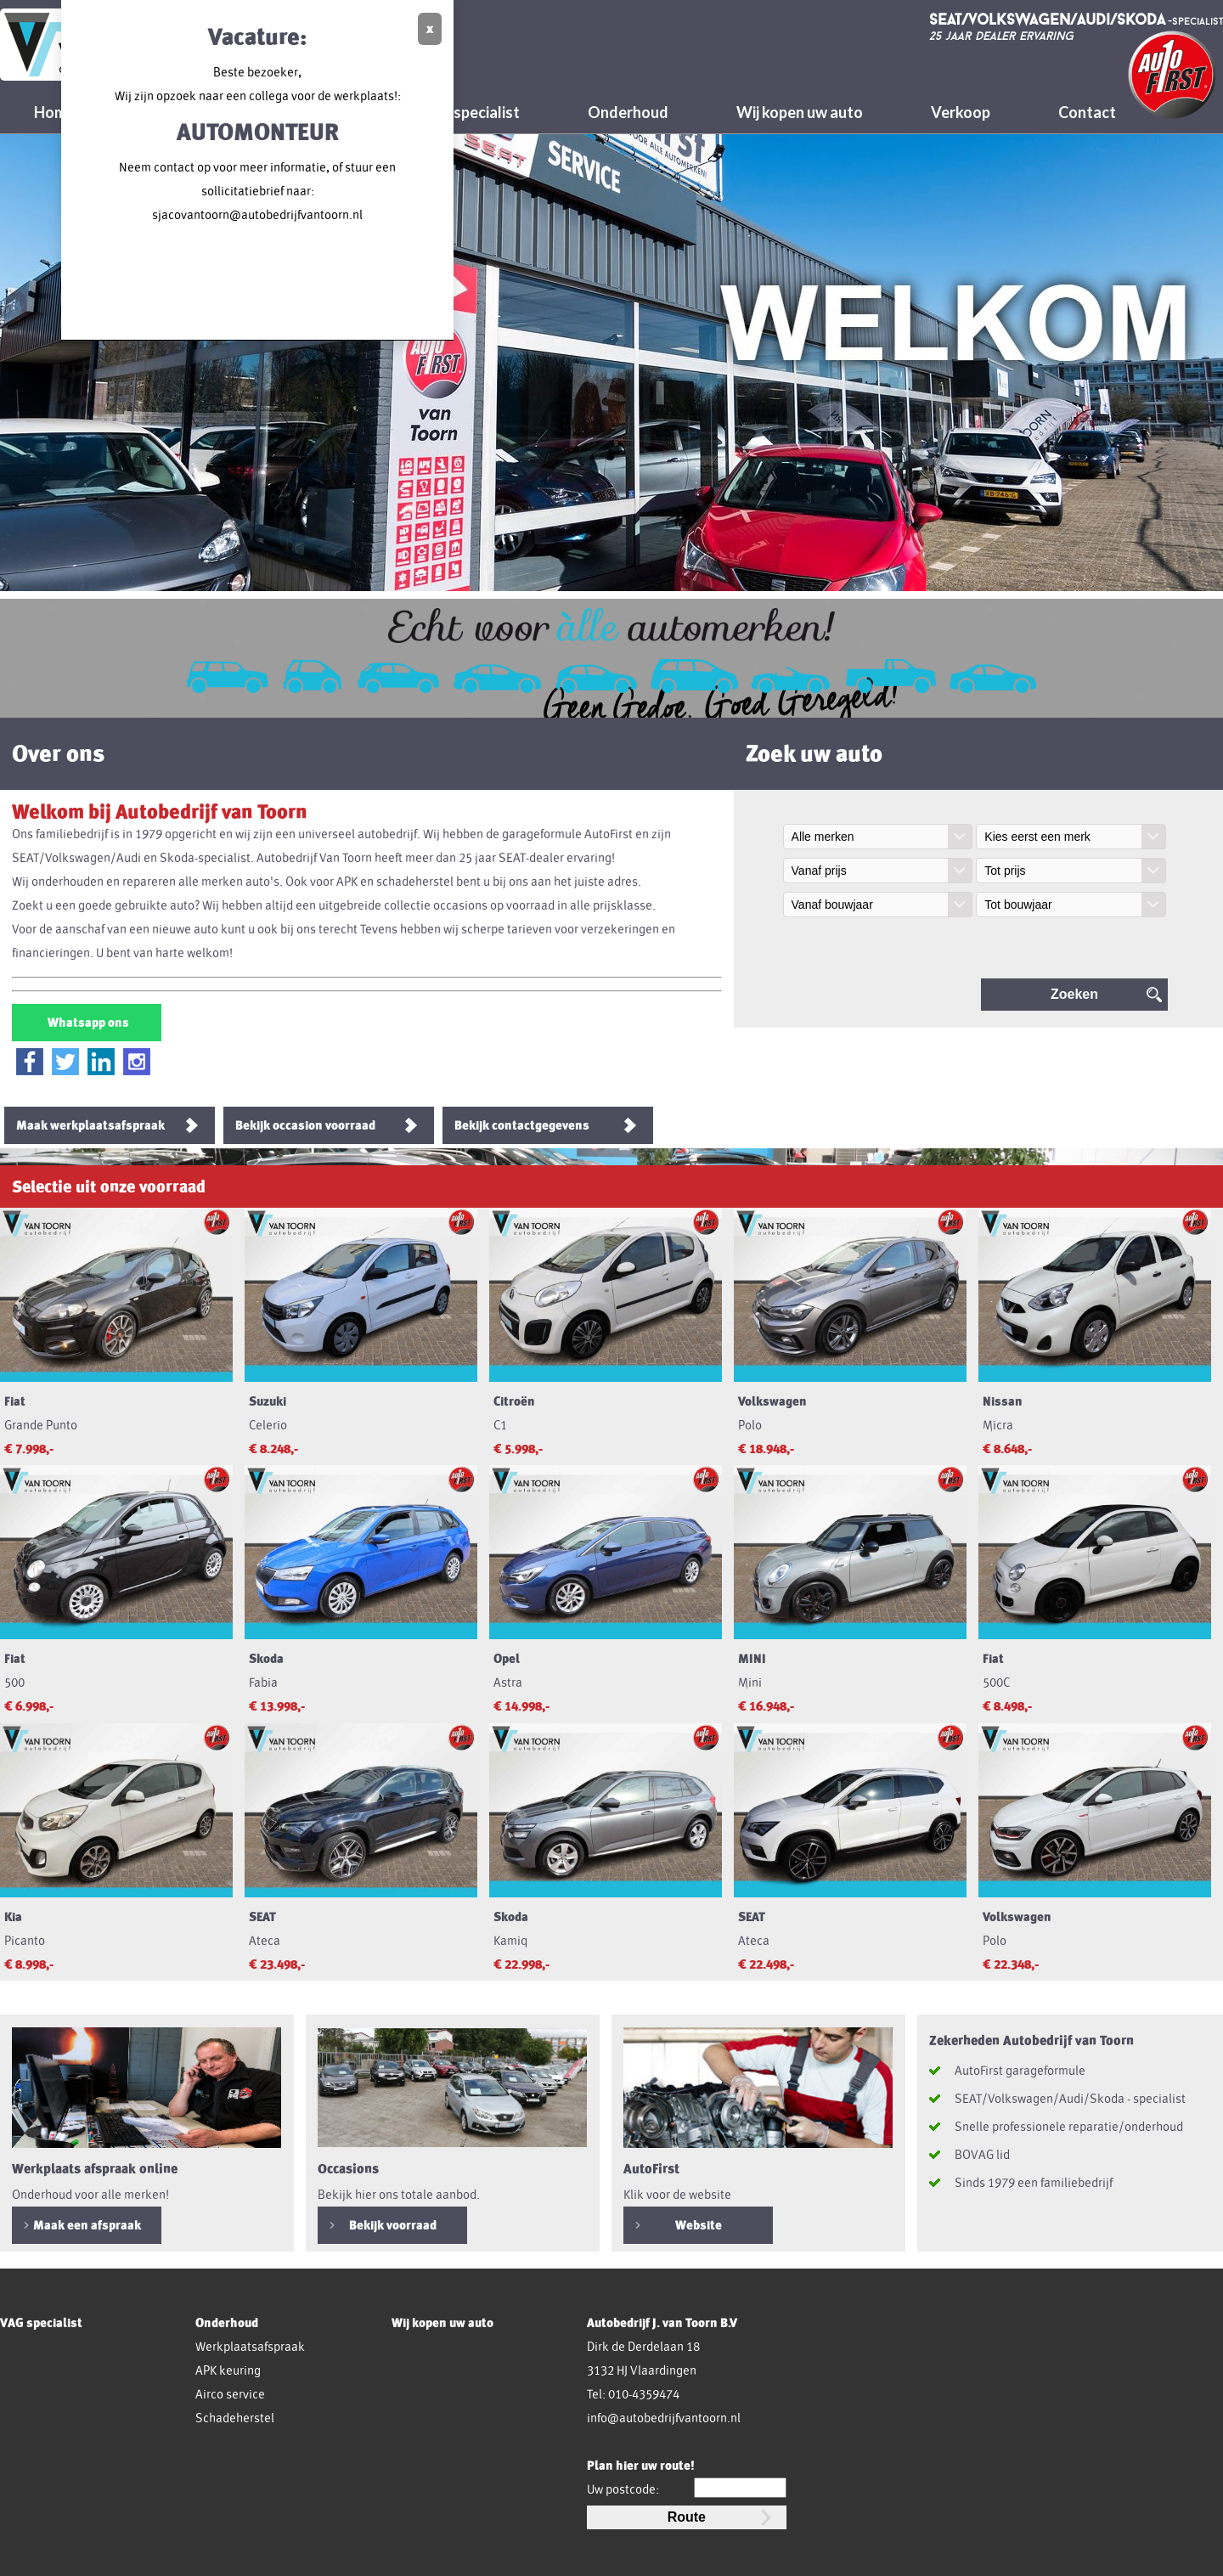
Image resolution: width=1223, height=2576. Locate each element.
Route (687, 2517)
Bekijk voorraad (393, 2225)
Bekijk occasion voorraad (305, 1125)
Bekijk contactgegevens (521, 1125)
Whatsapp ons (87, 1022)
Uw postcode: (623, 2489)
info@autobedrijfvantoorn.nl (664, 2417)
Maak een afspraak (87, 2225)
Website (698, 2225)
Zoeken (1074, 994)
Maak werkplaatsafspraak (90, 1125)
